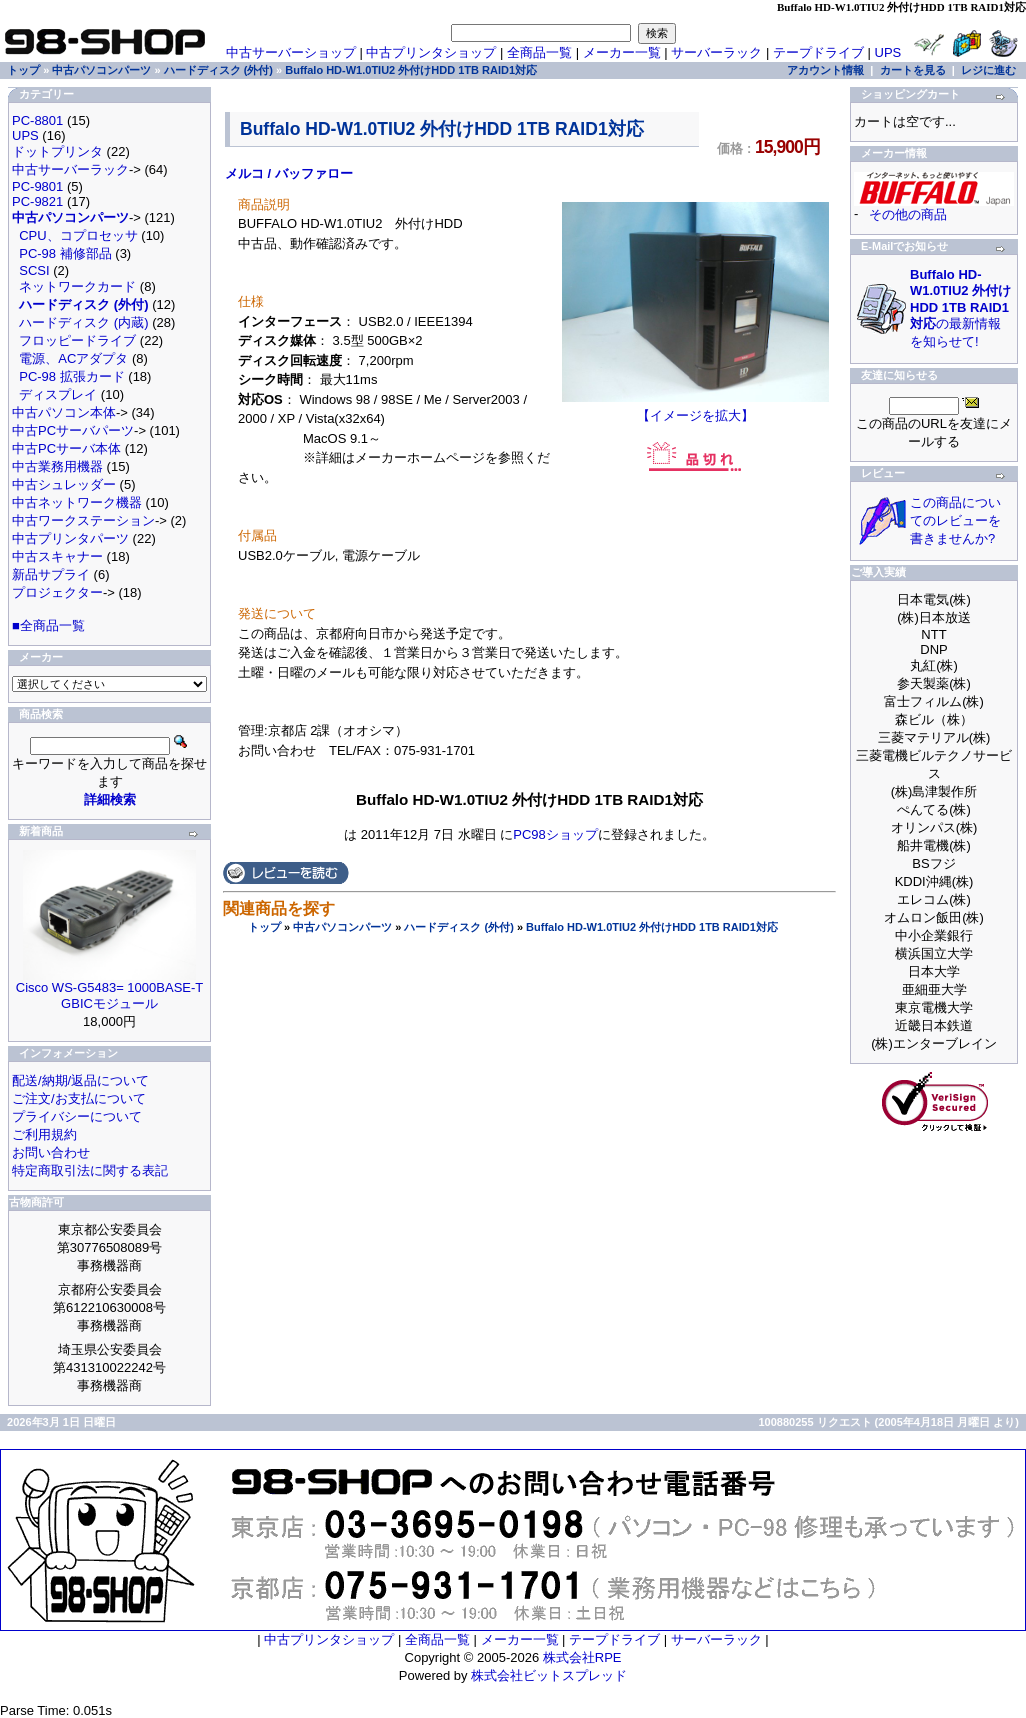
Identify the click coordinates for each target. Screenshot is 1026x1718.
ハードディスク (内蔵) (83, 322)
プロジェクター (57, 592)
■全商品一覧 (48, 625)
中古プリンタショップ (431, 52)
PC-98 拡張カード (71, 376)
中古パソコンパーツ (342, 927)
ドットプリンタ (57, 151)
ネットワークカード (77, 286)
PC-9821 (37, 201)
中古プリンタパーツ (70, 538)
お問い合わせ (51, 1152)
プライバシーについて (77, 1116)
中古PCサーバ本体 (66, 448)
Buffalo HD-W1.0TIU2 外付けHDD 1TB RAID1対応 (652, 927)
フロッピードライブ (77, 340)
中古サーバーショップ (291, 52)
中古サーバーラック (70, 169)
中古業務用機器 (57, 466)
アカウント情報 (825, 70)
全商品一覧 (539, 52)
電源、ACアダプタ (73, 358)
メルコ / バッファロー (289, 173)
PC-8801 (37, 120)
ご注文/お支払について (79, 1098)
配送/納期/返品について (80, 1080)
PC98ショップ (555, 834)
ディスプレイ (58, 394)
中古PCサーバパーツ (73, 430)
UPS (888, 52)
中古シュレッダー (64, 484)
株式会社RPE (582, 1657)
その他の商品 (908, 214)
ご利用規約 (44, 1134)
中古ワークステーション (83, 520)
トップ (264, 927)
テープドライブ (818, 52)
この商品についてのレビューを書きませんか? (955, 520)
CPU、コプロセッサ (78, 235)
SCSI (34, 270)
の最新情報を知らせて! (960, 308)
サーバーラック (716, 52)
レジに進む (988, 70)
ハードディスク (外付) (458, 927)
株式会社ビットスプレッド (549, 1675)
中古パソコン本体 (64, 412)
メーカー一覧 (622, 52)
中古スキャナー (57, 556)
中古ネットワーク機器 (77, 502)
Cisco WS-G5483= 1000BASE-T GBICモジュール (110, 995)
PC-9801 (37, 186)
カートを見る (913, 70)
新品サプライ (51, 574)
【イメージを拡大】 (695, 409)
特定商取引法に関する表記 (90, 1170)
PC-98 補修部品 (65, 253)
